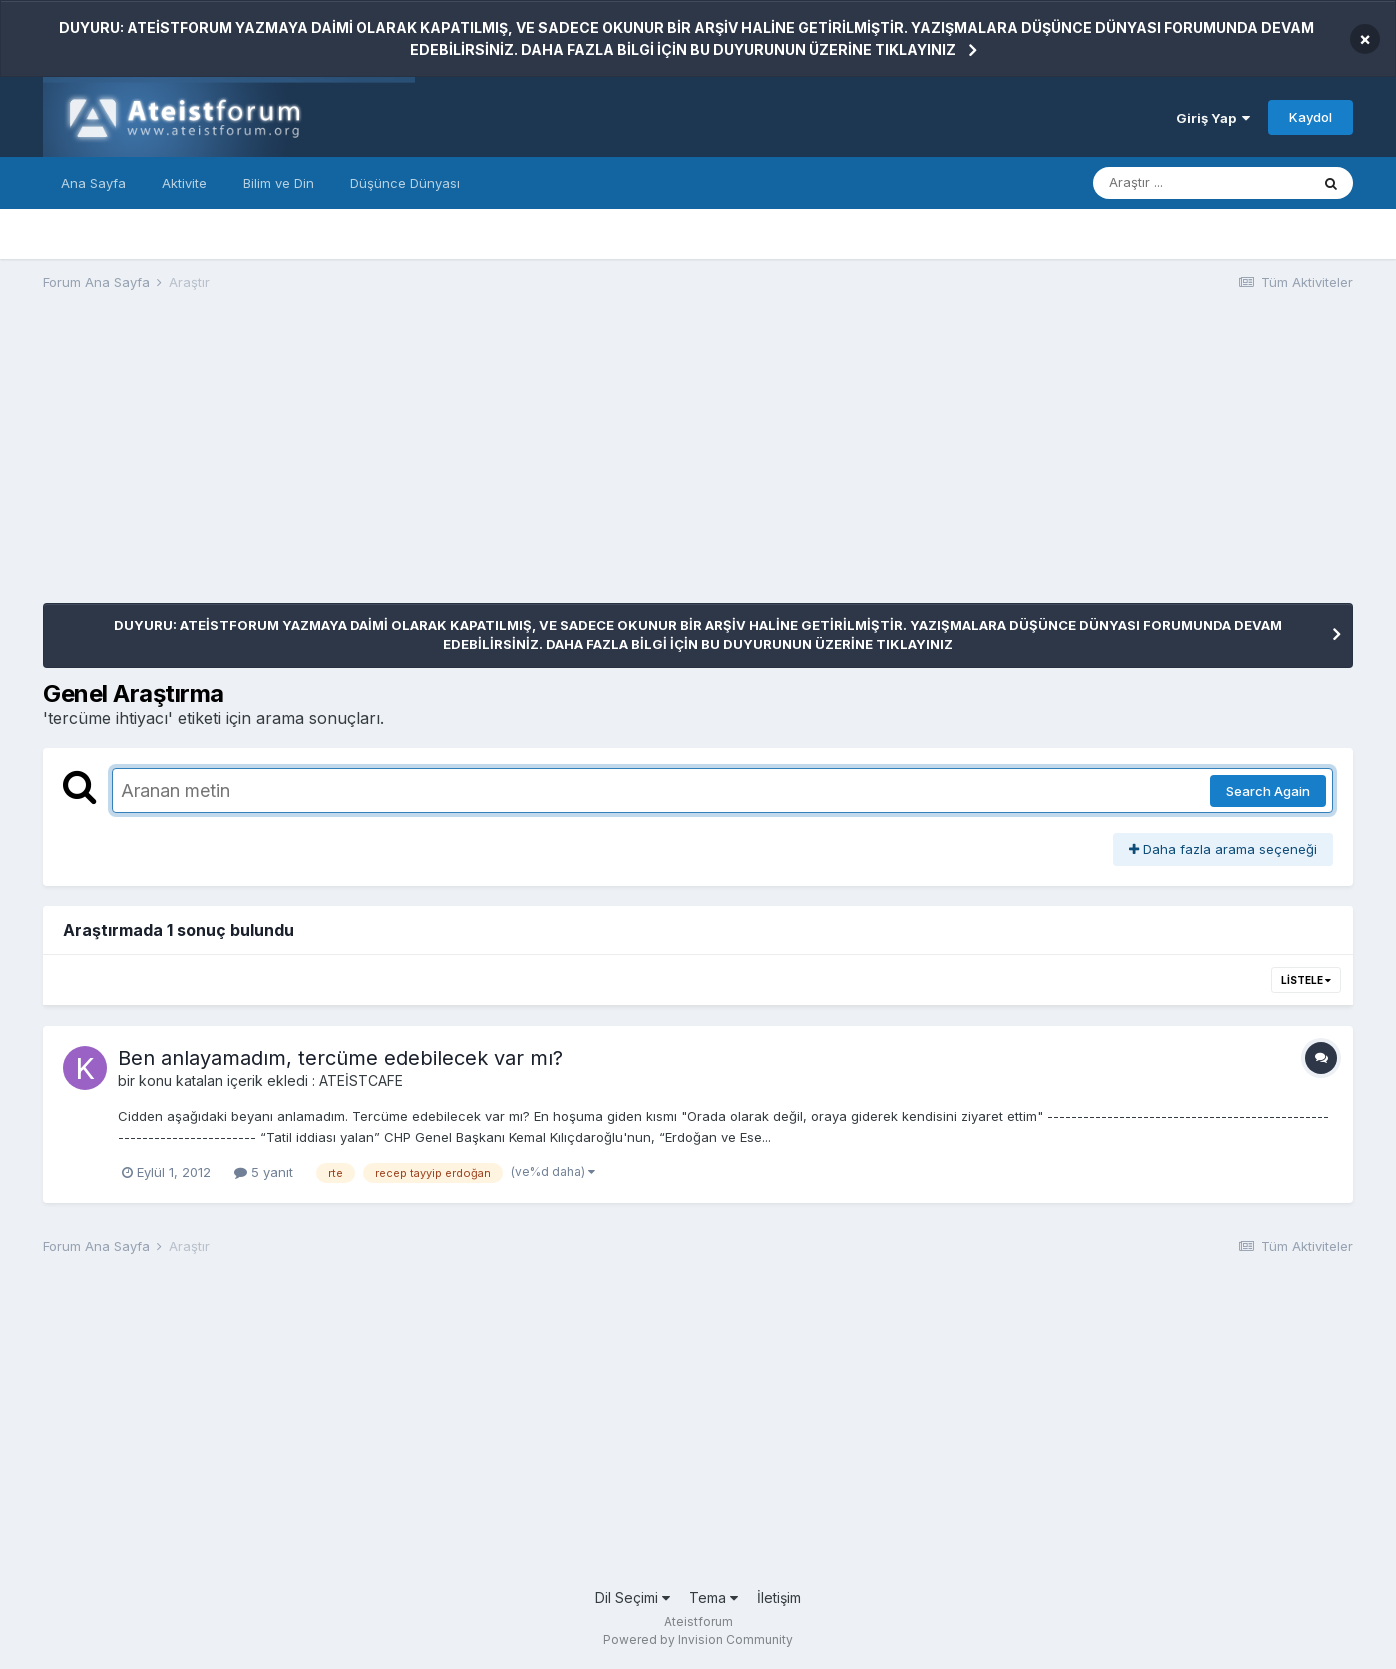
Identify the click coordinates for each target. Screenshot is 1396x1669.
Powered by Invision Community (698, 1639)
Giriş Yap (1213, 118)
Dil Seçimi (632, 1597)
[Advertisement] (407, 463)
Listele (1306, 980)
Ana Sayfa (93, 183)
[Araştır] (1201, 183)
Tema (713, 1597)
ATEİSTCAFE (361, 1080)
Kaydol (1310, 117)
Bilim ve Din (278, 183)
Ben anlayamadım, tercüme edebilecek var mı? (340, 1058)
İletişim (779, 1597)
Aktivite (184, 183)
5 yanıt (263, 1172)
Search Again (1268, 791)
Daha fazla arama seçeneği (1223, 849)
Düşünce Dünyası (405, 183)
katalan (199, 1080)
